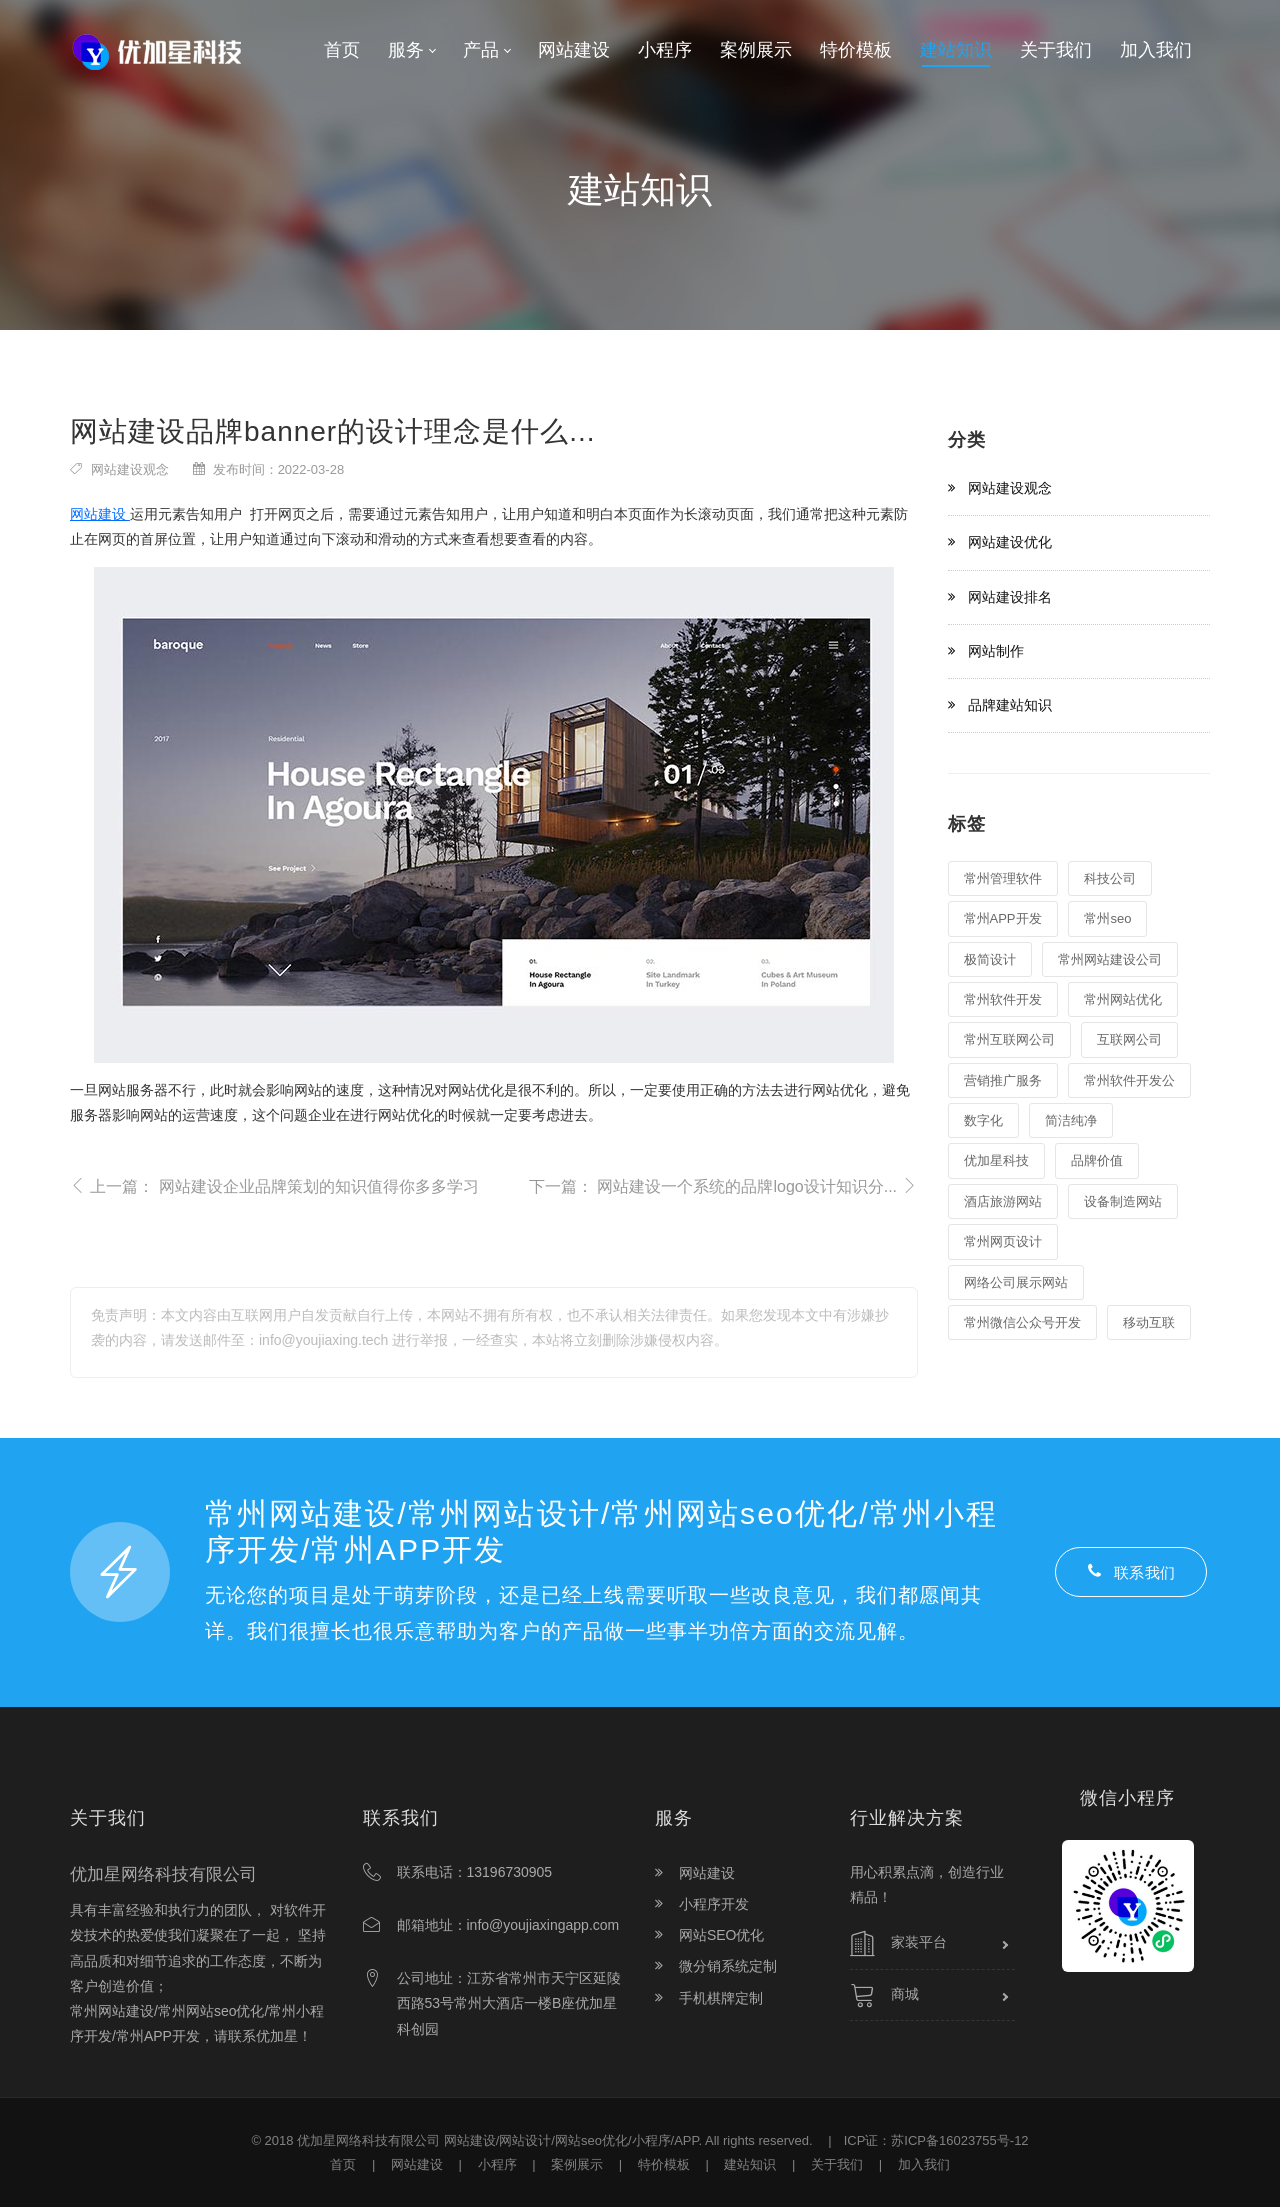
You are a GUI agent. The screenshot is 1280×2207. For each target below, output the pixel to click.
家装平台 (898, 1944)
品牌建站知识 (1010, 705)
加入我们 (924, 2164)
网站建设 (100, 514)
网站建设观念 (130, 469)
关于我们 (837, 2164)
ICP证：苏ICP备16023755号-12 (936, 2140)
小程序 (497, 2164)
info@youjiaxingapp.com (543, 1925)
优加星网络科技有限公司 (368, 2140)
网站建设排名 (1010, 597)
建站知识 (750, 2164)
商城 (884, 1995)
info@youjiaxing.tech (323, 1340)
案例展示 (577, 2164)
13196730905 (510, 1872)
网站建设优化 (1010, 542)
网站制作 (996, 651)
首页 (343, 2164)
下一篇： (723, 1186)
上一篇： (274, 1186)
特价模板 (664, 2164)
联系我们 (1131, 1572)
